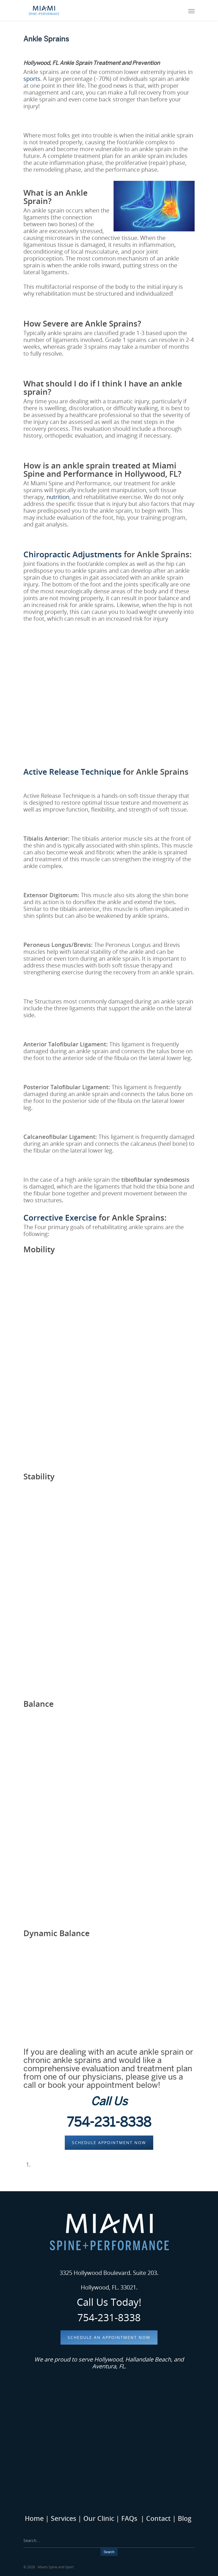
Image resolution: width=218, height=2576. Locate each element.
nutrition (58, 497)
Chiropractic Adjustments (72, 554)
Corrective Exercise (60, 1217)
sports (31, 79)
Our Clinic (98, 2518)
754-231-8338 (109, 2122)
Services (62, 2518)
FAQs (129, 2518)
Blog (185, 2518)
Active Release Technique (72, 771)
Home (34, 2518)
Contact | (162, 2518)
